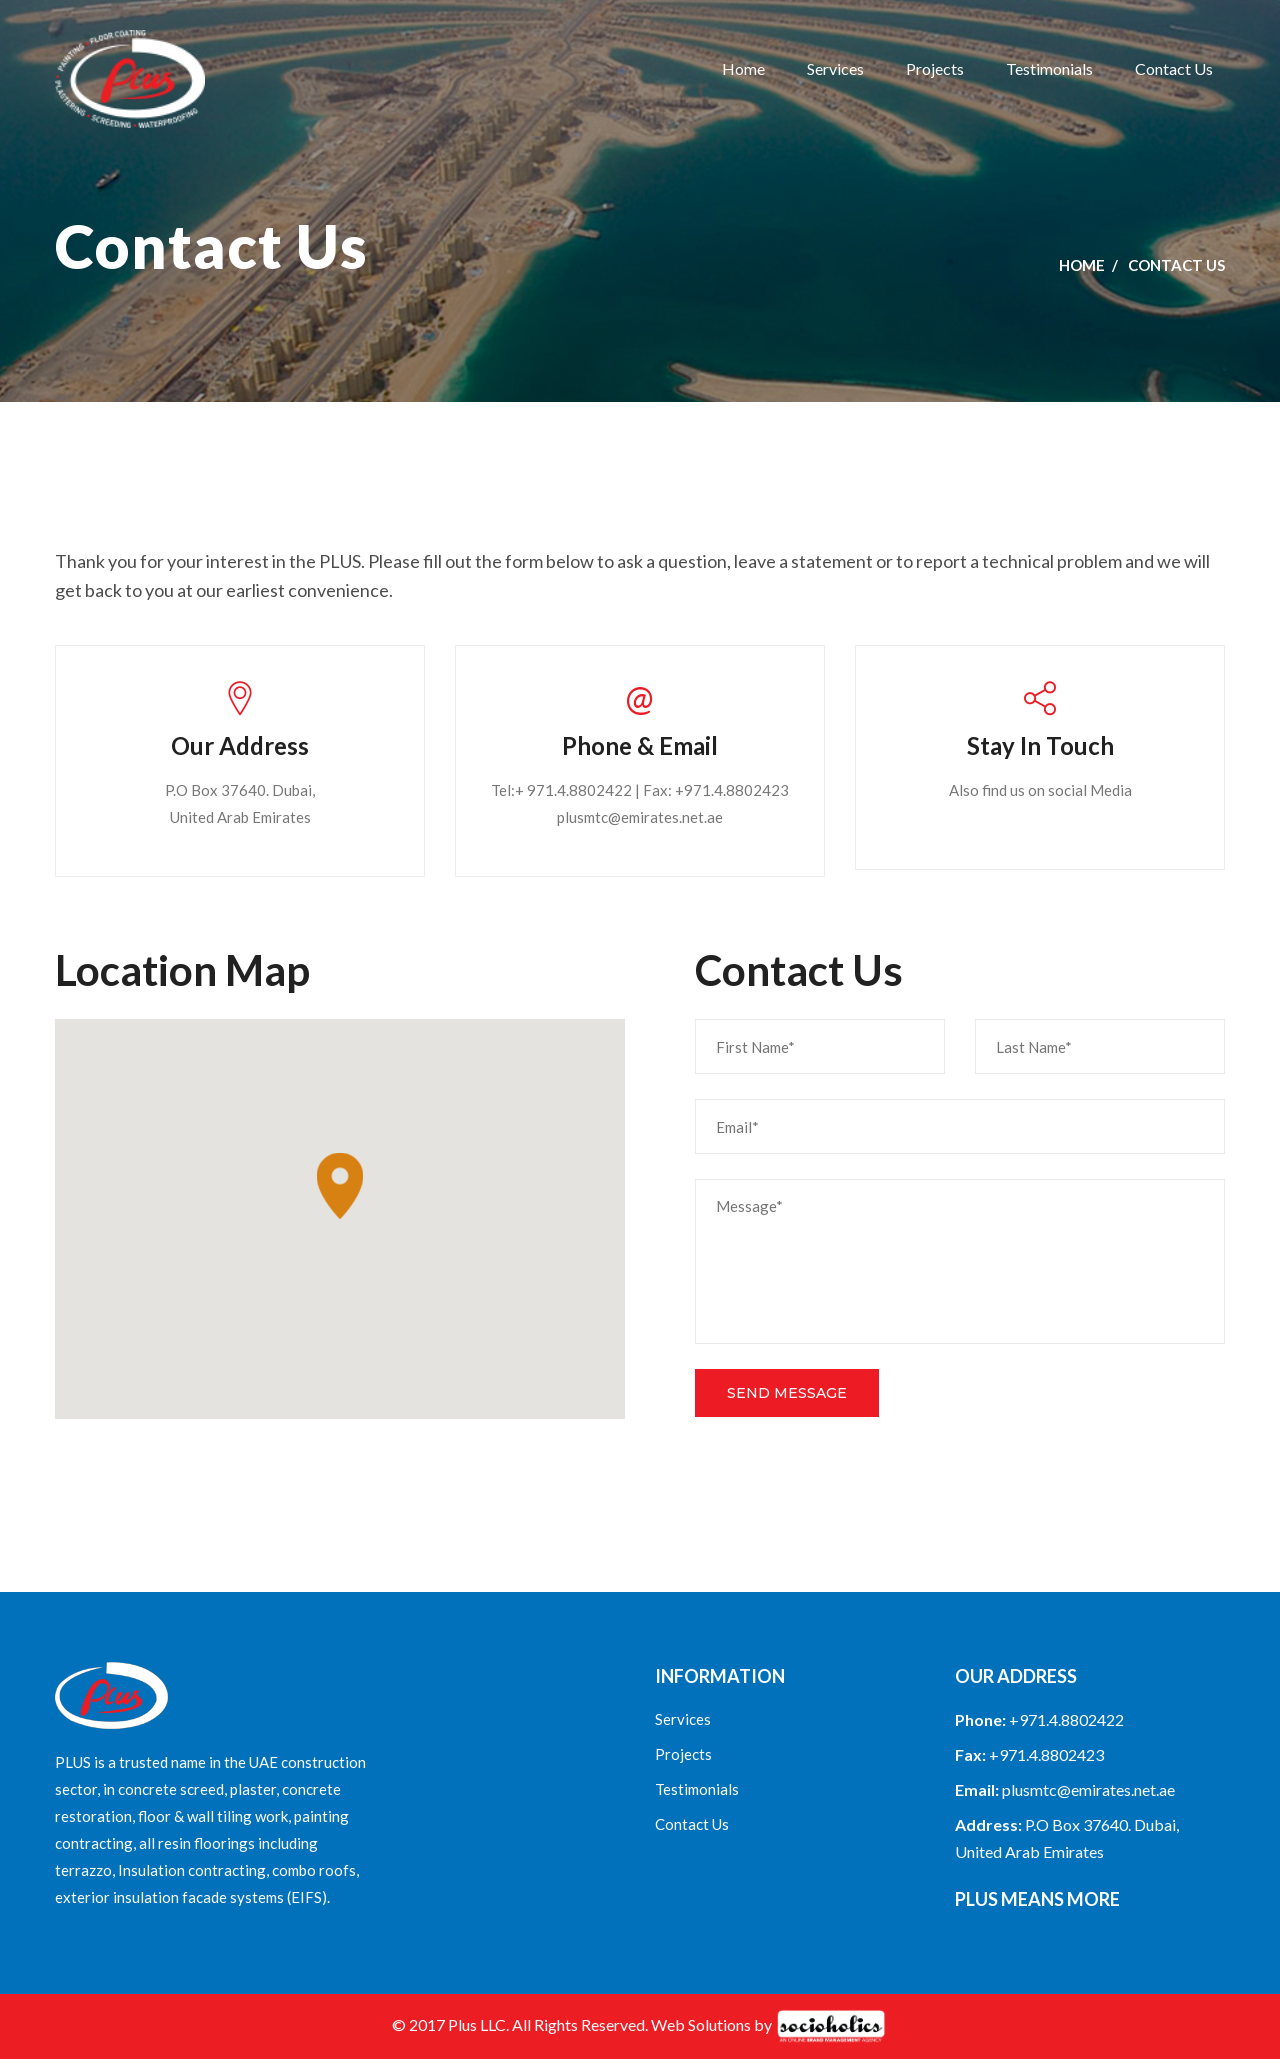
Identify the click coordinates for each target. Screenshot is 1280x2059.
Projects (935, 68)
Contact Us (1174, 68)
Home (743, 68)
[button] (340, 1186)
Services (835, 68)
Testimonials (1049, 68)
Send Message (787, 1393)
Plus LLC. (478, 2023)
